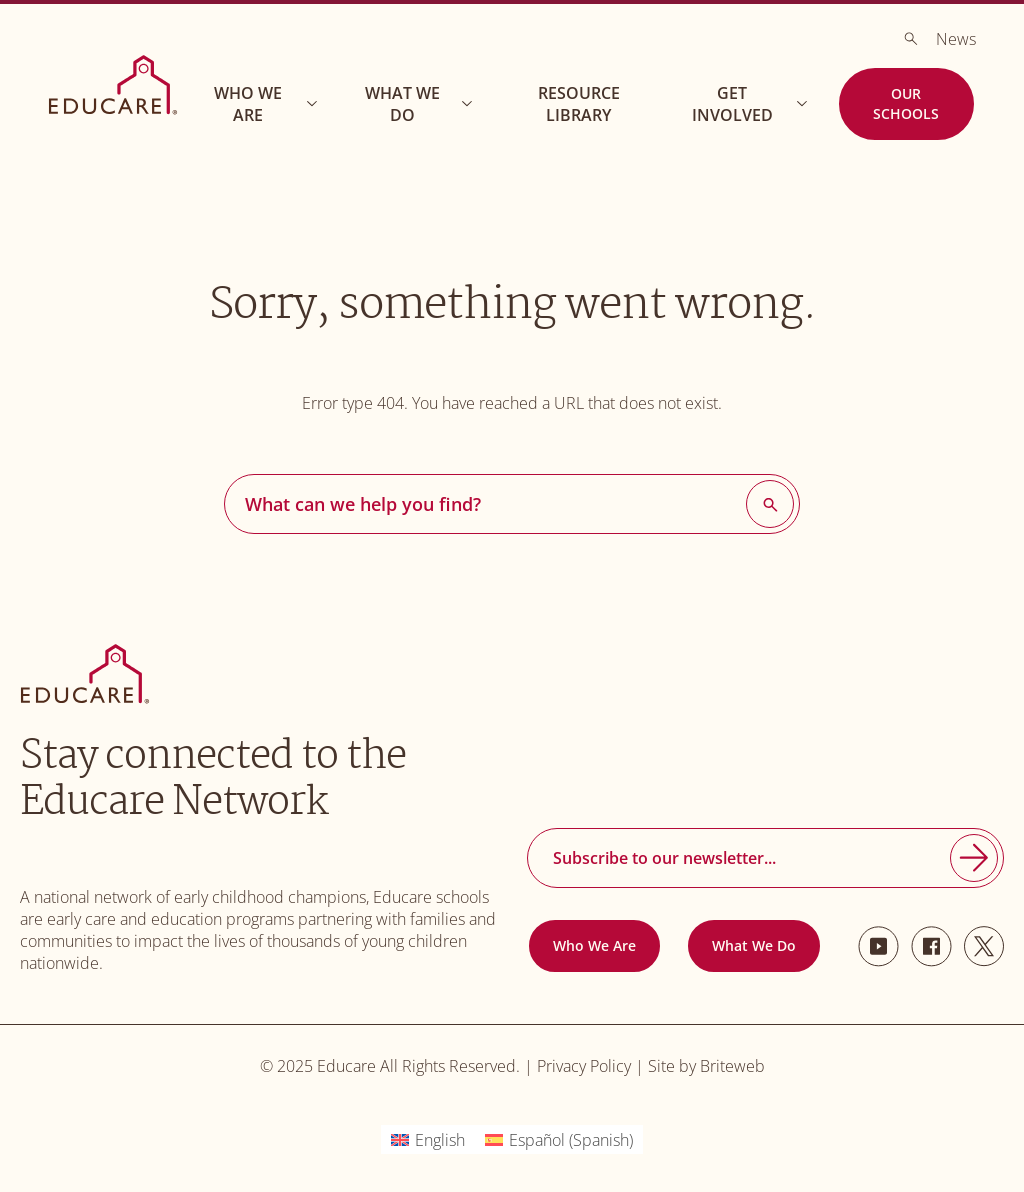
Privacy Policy (584, 1066)
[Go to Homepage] (113, 85)
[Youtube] (878, 946)
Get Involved (752, 104)
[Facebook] (931, 946)
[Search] (911, 39)
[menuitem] (428, 1139)
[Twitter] (984, 946)
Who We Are (268, 104)
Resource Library (579, 104)
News (956, 39)
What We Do (421, 104)
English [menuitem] (440, 1140)
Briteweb (732, 1066)
